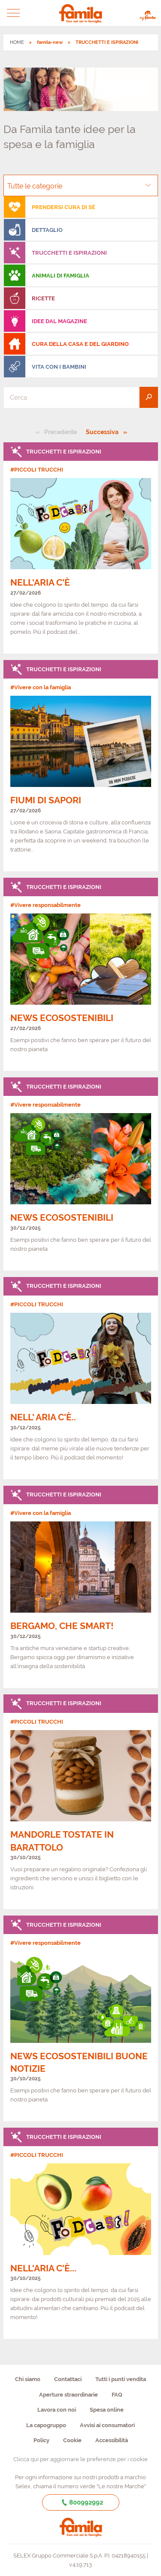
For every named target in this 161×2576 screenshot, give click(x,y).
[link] (80, 548)
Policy (41, 2440)
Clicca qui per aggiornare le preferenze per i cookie (80, 2459)
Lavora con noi (56, 2409)
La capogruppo (46, 2425)
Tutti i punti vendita (120, 2379)
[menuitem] (80, 207)
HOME (17, 42)
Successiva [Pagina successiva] (104, 431)
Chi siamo (27, 2379)
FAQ (117, 2394)
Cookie (72, 2440)
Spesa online (107, 2409)
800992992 (80, 2502)
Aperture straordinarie (68, 2394)
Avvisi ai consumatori (107, 2425)
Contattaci (68, 2379)
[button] (13, 13)
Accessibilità (111, 2440)
